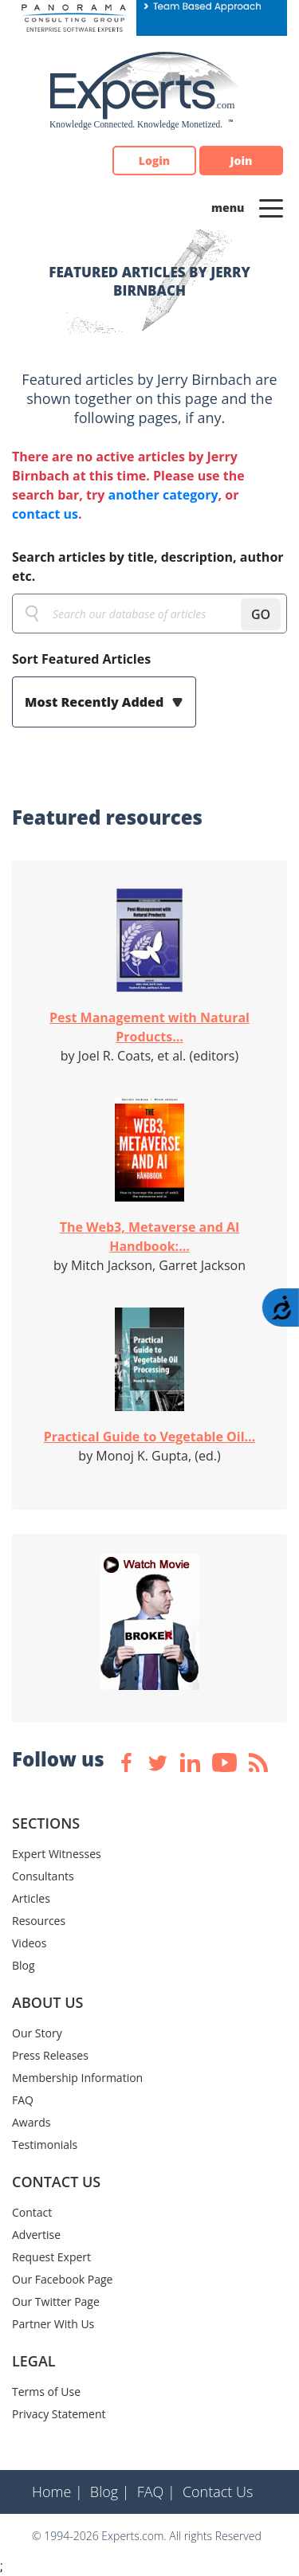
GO (260, 614)
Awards (31, 2122)
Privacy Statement (59, 2413)
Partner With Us (53, 2323)
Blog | (110, 2491)
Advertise (36, 2234)
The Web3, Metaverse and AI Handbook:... (150, 1236)
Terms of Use (46, 2391)
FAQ (22, 2099)
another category (163, 495)
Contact (32, 2212)
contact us (45, 514)
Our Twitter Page (56, 2301)
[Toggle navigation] (271, 207)
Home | (57, 2491)
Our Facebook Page (62, 2279)
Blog (23, 1965)
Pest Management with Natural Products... (149, 1027)
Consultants (43, 1876)
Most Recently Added (96, 702)
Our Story (37, 2033)
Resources (38, 1920)
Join (241, 160)
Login (154, 160)
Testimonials (44, 2144)
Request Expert (51, 2256)
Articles (31, 1898)
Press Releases (50, 2055)
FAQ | (156, 2491)
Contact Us (218, 2491)
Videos (29, 1943)
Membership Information (77, 2077)
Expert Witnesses (56, 1853)
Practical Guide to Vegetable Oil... (149, 1436)
